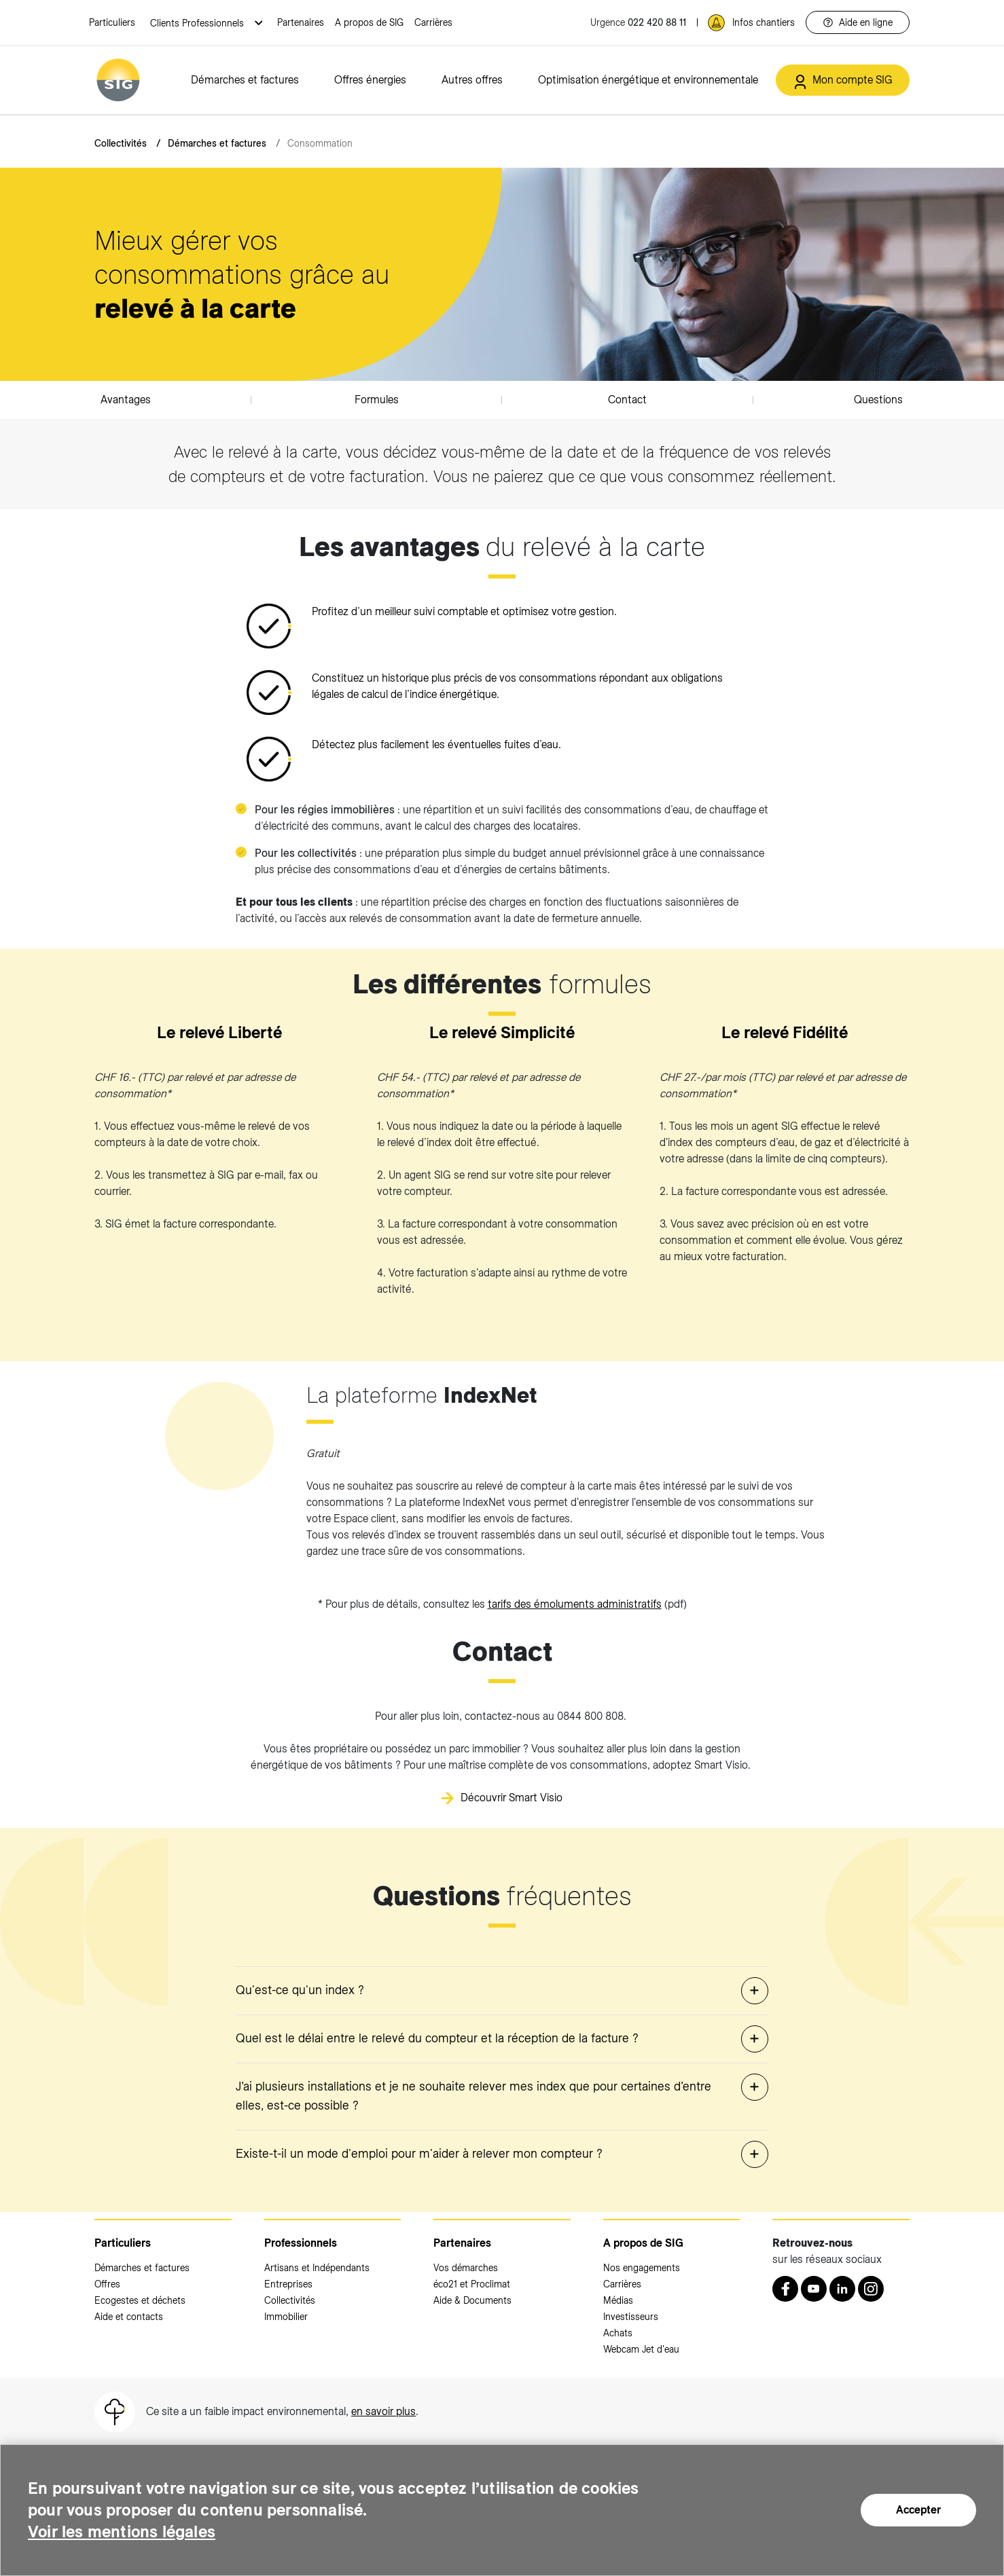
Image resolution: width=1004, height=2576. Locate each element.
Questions (878, 399)
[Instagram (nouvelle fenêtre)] (871, 2289)
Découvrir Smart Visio (511, 1797)
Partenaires (300, 22)
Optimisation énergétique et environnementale (648, 79)
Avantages (126, 399)
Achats (617, 2332)
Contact (627, 399)
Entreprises (288, 2284)
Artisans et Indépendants (317, 2267)
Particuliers (112, 22)
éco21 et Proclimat (471, 2284)
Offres (107, 2284)
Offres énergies (370, 79)
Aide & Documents (472, 2300)
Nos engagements (641, 2267)
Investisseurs (630, 2316)
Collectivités (120, 143)
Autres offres (472, 79)
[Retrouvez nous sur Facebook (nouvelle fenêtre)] (785, 2289)
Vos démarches (465, 2267)
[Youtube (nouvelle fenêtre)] (814, 2289)
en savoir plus (383, 2411)
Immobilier (286, 2316)
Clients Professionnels (198, 23)
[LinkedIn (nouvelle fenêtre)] (842, 2289)
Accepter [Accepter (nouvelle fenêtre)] (918, 2509)
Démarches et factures (245, 79)
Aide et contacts (128, 2316)
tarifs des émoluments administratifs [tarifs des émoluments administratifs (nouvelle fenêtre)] (575, 1604)
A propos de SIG (369, 22)
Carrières (433, 22)
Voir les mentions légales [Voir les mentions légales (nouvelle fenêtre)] (121, 2531)
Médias (618, 2300)
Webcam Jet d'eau (641, 2349)
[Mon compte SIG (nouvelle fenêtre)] (843, 80)
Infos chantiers (763, 22)
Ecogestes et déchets (139, 2300)
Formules (377, 399)
